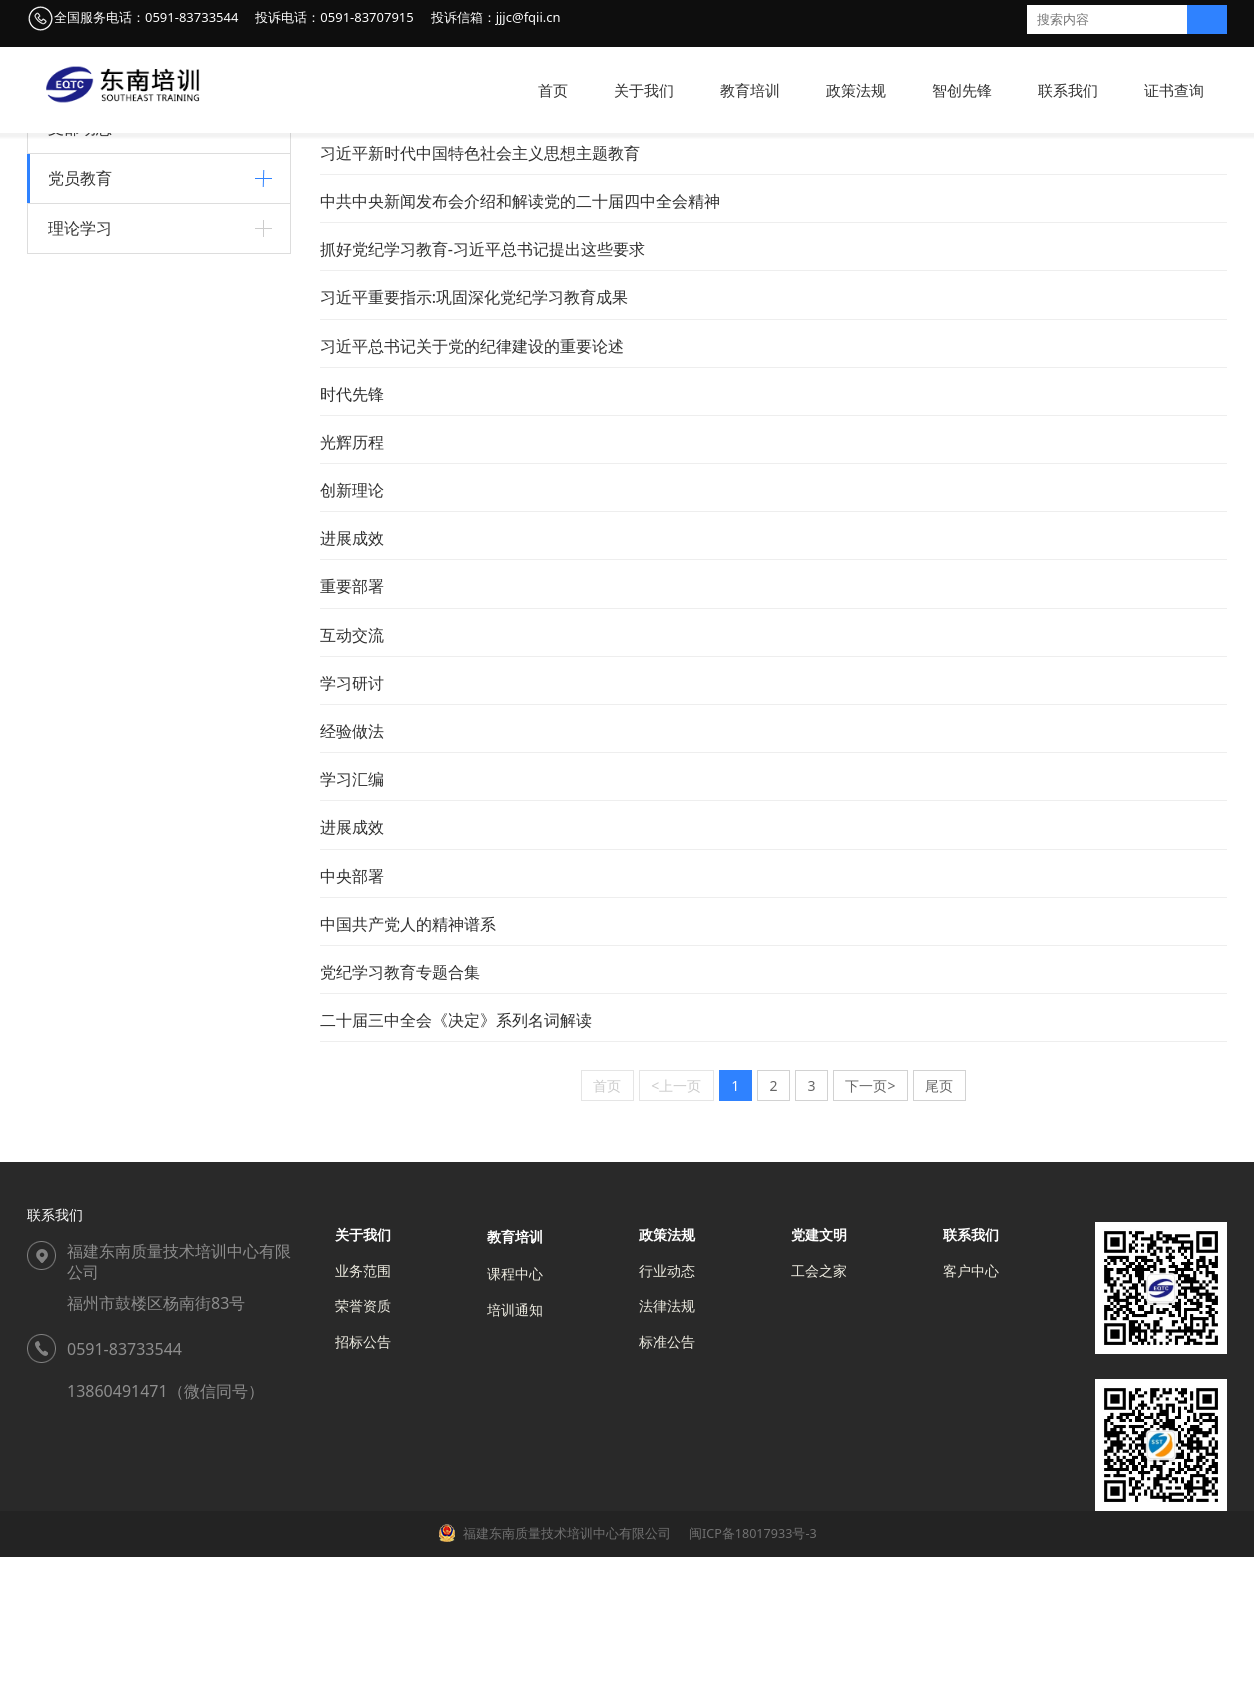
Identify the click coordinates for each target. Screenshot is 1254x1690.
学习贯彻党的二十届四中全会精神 (153, 586)
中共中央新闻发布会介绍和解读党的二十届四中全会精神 (520, 334)
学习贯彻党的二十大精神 (125, 450)
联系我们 (1068, 90)
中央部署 (352, 1009)
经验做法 (352, 864)
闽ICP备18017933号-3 (751, 1666)
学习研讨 (352, 816)
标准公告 (667, 1474)
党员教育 (80, 311)
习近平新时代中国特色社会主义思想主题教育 (153, 406)
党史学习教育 (90, 363)
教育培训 (750, 90)
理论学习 (80, 640)
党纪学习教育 (90, 484)
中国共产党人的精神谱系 (125, 518)
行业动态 (667, 1403)
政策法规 (856, 90)
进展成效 (352, 671)
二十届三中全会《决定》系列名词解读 (456, 1153)
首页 (553, 90)
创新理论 (352, 623)
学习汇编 (352, 912)
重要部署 (352, 719)
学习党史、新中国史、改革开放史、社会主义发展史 (504, 238)
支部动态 (80, 261)
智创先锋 (962, 90)
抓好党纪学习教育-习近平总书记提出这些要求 (482, 382)
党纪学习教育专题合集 (400, 1105)
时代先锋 (352, 527)
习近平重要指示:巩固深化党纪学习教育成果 (474, 430)
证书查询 (1174, 90)
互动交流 (352, 768)
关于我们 (644, 90)
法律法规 (667, 1438)
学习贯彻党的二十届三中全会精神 (153, 552)
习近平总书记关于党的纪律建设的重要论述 (472, 479)
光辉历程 (352, 575)
